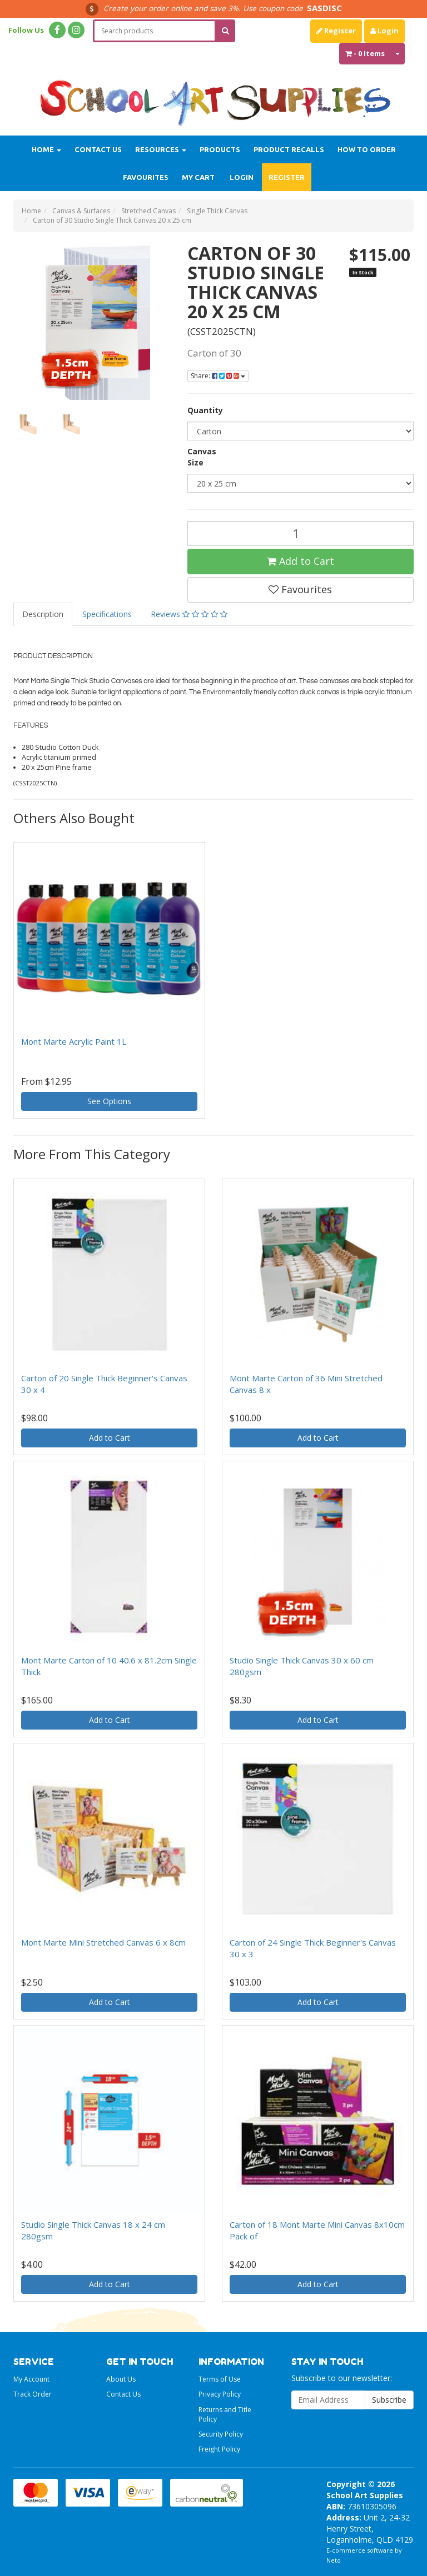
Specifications (107, 614)
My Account (31, 2379)
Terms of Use (219, 2379)
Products (220, 149)
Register (336, 31)
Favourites (145, 177)
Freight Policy (219, 2449)
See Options (109, 1101)
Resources (160, 149)
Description (42, 614)
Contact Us (98, 149)
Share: (218, 375)
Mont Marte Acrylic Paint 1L (73, 1041)
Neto (333, 2560)
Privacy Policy (219, 2394)
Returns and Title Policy (224, 2414)
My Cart (198, 177)
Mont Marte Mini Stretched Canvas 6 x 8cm (103, 1942)
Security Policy (220, 2434)
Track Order (32, 2394)
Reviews (189, 614)
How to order (366, 149)
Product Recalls (289, 149)
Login (384, 31)
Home (46, 149)
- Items (365, 53)
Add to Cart (300, 561)
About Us (121, 2379)
